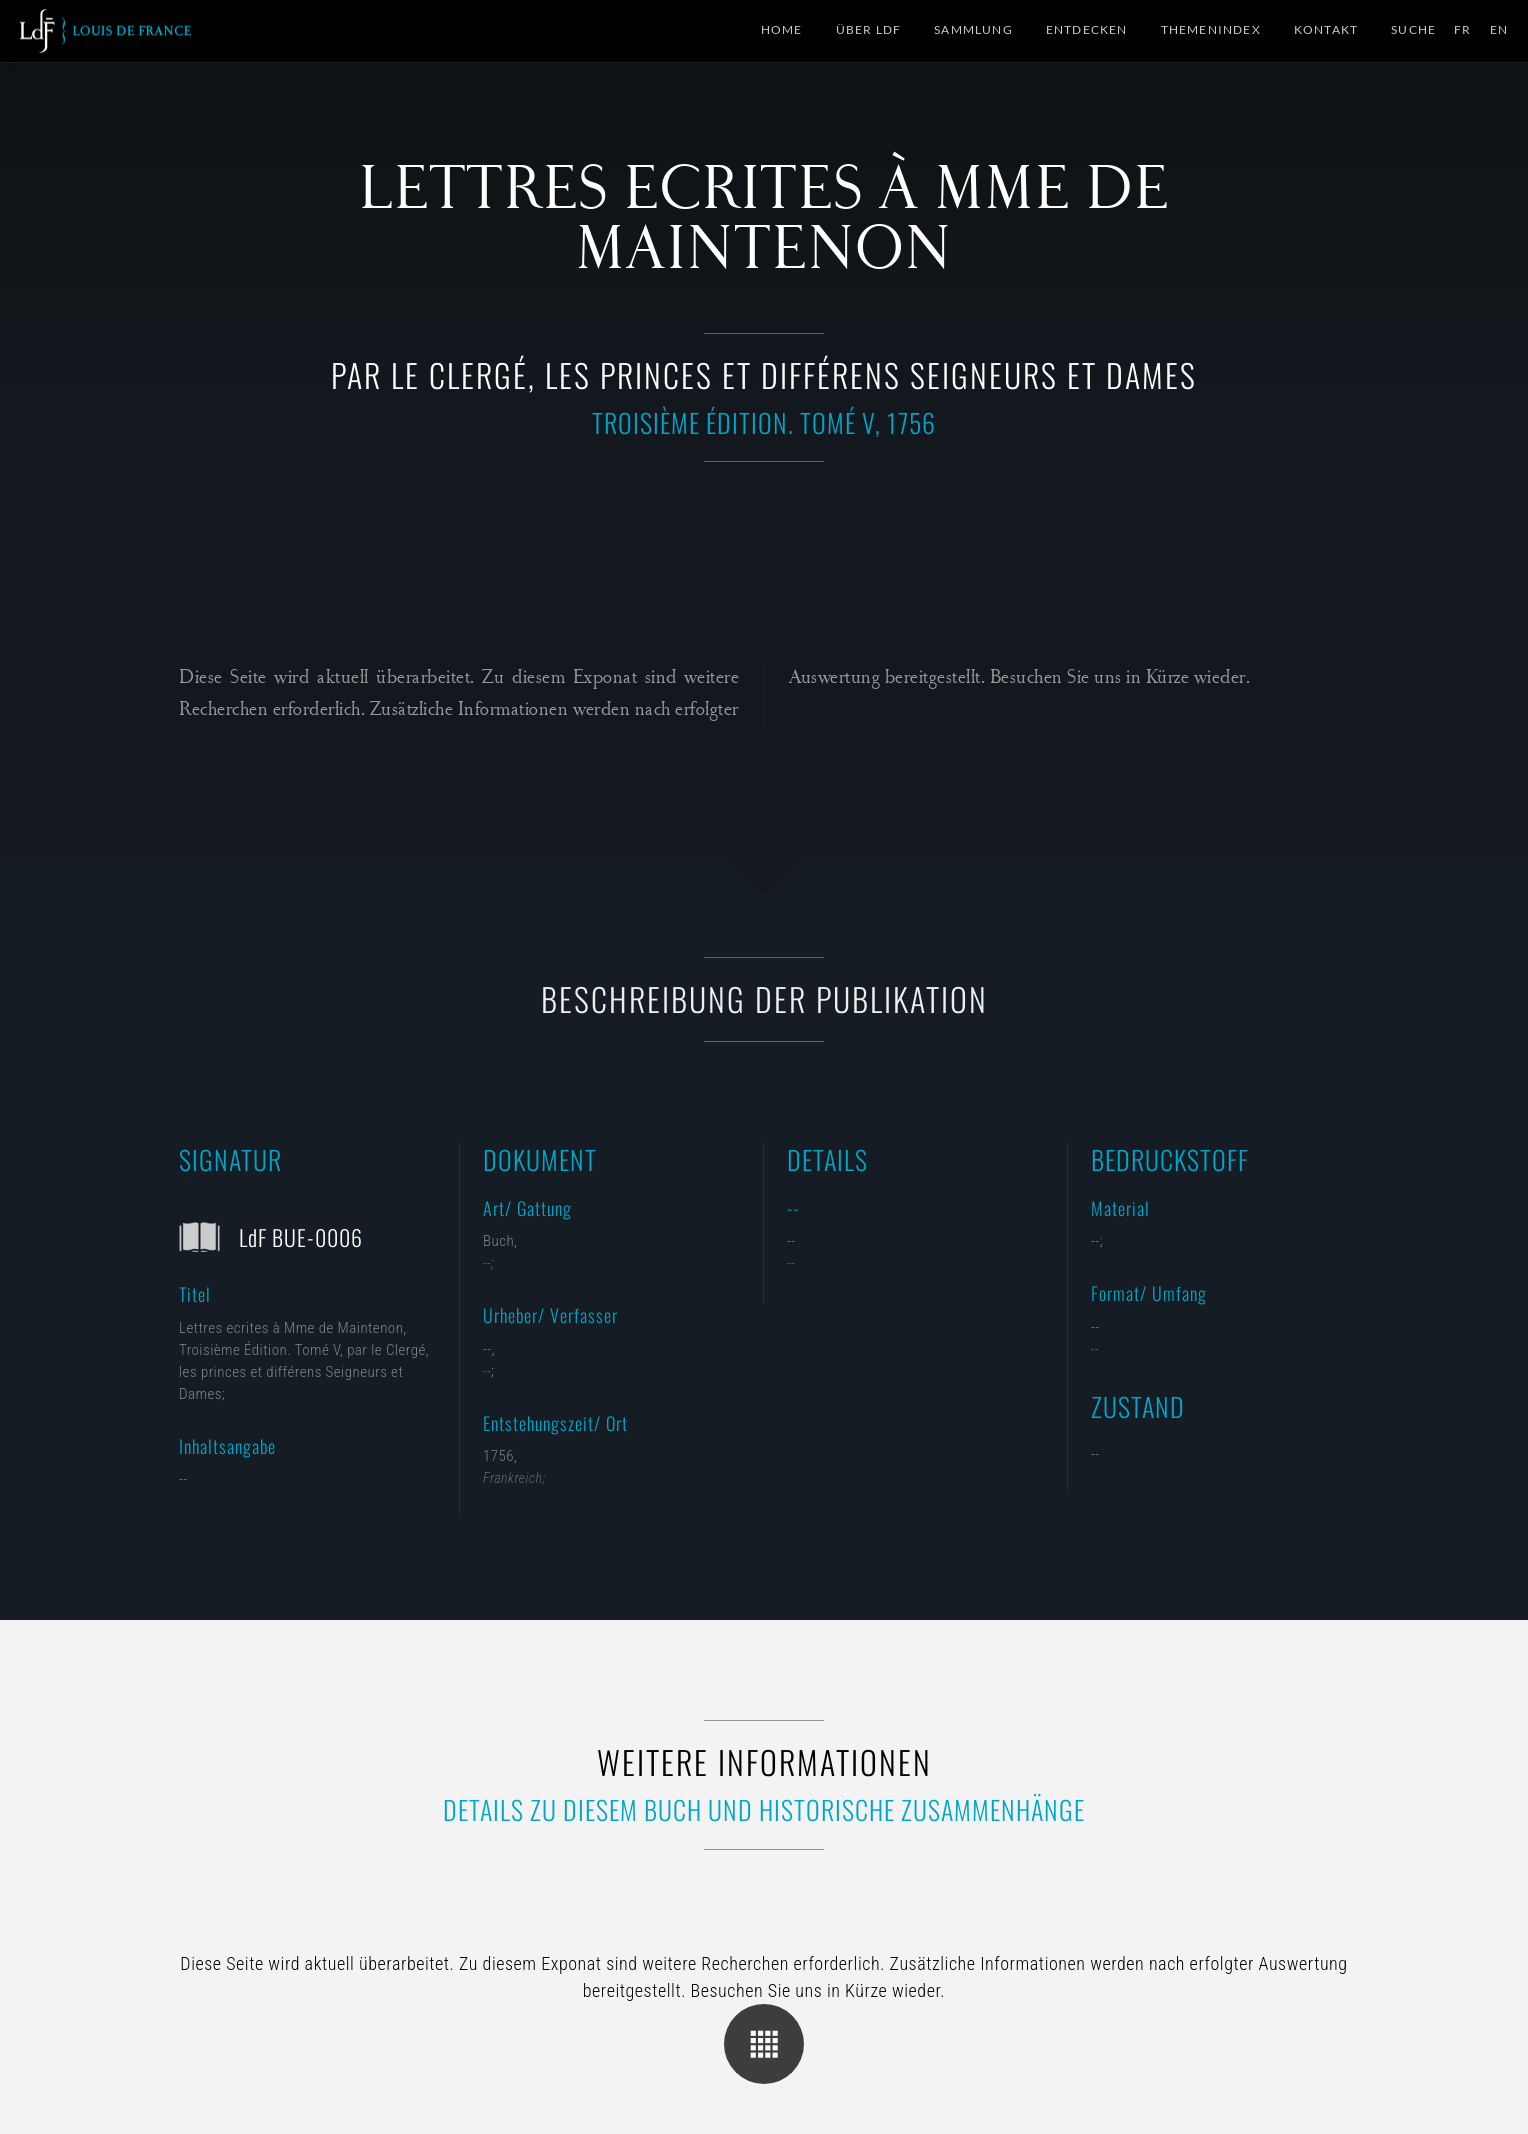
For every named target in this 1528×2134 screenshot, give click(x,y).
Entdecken (1087, 29)
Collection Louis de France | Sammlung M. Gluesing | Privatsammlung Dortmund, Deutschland (105, 31)
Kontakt (1326, 29)
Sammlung (973, 29)
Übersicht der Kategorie (764, 2044)
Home (782, 29)
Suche (1413, 29)
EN (1499, 29)
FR (1462, 29)
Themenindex (1211, 29)
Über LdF (869, 29)
